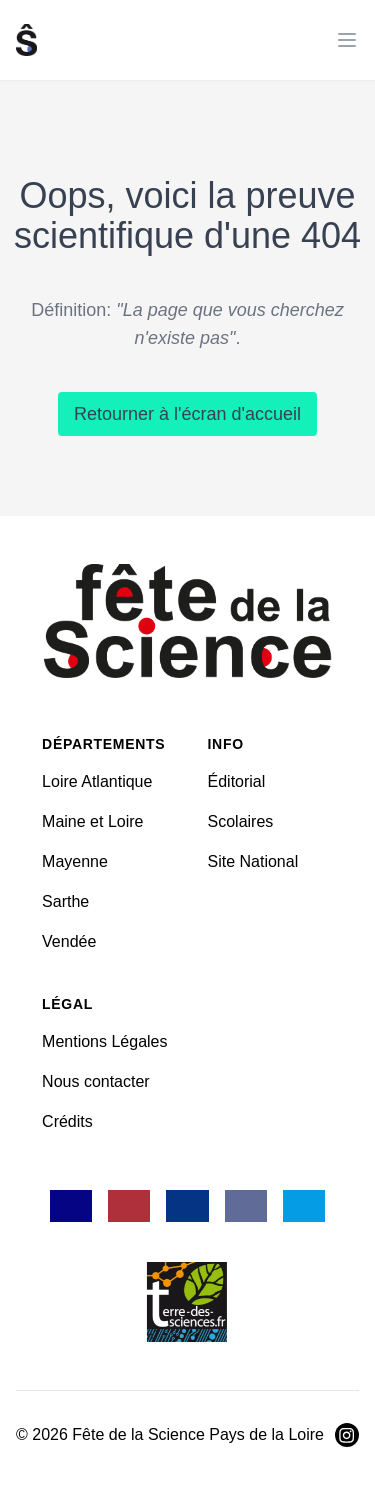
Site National (253, 861)
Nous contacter (96, 1081)
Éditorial (237, 781)
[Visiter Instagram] (347, 1435)
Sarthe (65, 901)
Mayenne (75, 861)
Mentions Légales (104, 1041)
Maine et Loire (92, 821)
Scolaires (241, 821)
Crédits (67, 1121)
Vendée (69, 941)
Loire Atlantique (97, 781)
